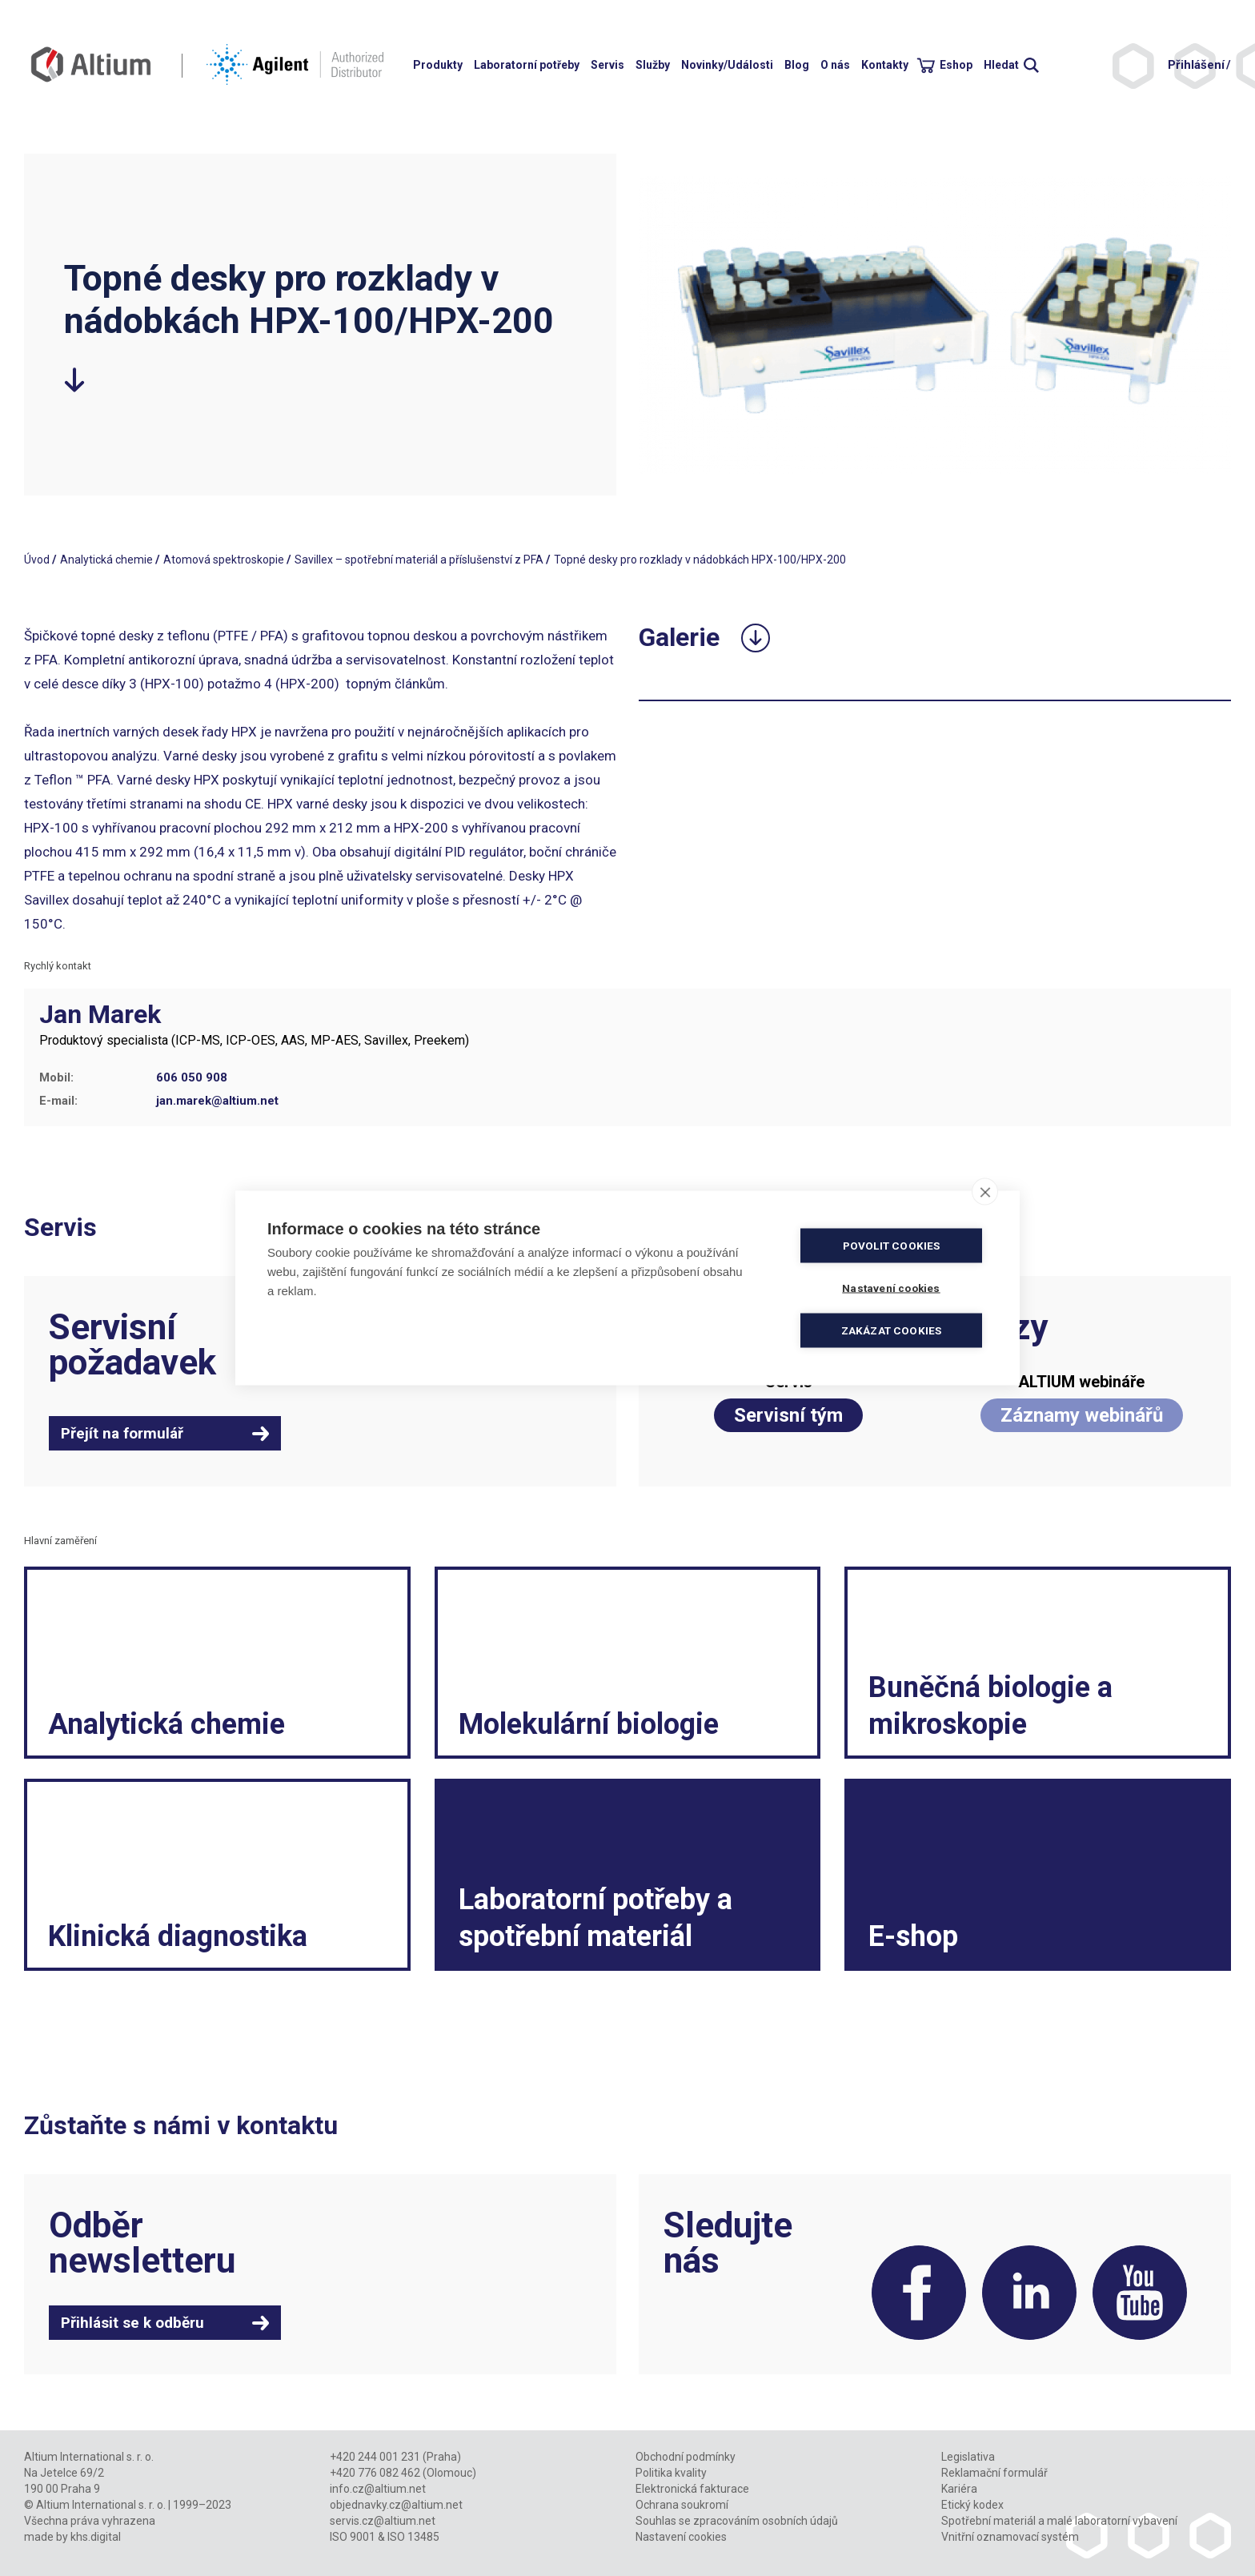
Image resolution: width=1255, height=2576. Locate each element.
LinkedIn (1029, 2292)
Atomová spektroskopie (223, 559)
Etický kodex (972, 2504)
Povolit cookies (891, 1245)
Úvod (37, 559)
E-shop (913, 1936)
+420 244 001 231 (375, 2456)
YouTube (1140, 2292)
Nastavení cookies (681, 2536)
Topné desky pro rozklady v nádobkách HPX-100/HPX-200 (700, 559)
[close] (985, 1192)
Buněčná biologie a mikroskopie (990, 1706)
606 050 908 (191, 1077)
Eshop (956, 64)
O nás (835, 64)
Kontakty (884, 64)
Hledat (1001, 64)
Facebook (919, 2292)
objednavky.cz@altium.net (396, 2504)
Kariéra (959, 2488)
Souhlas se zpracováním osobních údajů (737, 2520)
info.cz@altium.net (378, 2488)
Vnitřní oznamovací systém (1010, 2536)
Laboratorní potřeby (526, 64)
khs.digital (95, 2536)
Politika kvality (671, 2472)
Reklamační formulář (994, 2472)
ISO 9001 (352, 2536)
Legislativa (968, 2456)
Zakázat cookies (891, 1330)
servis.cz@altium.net (382, 2520)
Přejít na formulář (122, 1433)
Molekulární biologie (589, 1724)
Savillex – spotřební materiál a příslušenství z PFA (419, 559)
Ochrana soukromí (682, 2504)
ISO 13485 (413, 2536)
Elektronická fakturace (692, 2488)
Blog (796, 64)
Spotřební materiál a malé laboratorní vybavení (1059, 2520)
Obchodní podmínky (686, 2456)
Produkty (438, 64)
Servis (607, 64)
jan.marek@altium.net (217, 1100)
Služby (653, 64)
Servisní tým (788, 1415)
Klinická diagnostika (177, 1936)
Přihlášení (1196, 65)
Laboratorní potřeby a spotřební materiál (595, 1918)
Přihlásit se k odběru (132, 2322)
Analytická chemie (106, 559)
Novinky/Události (727, 64)
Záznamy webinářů (1081, 1415)
